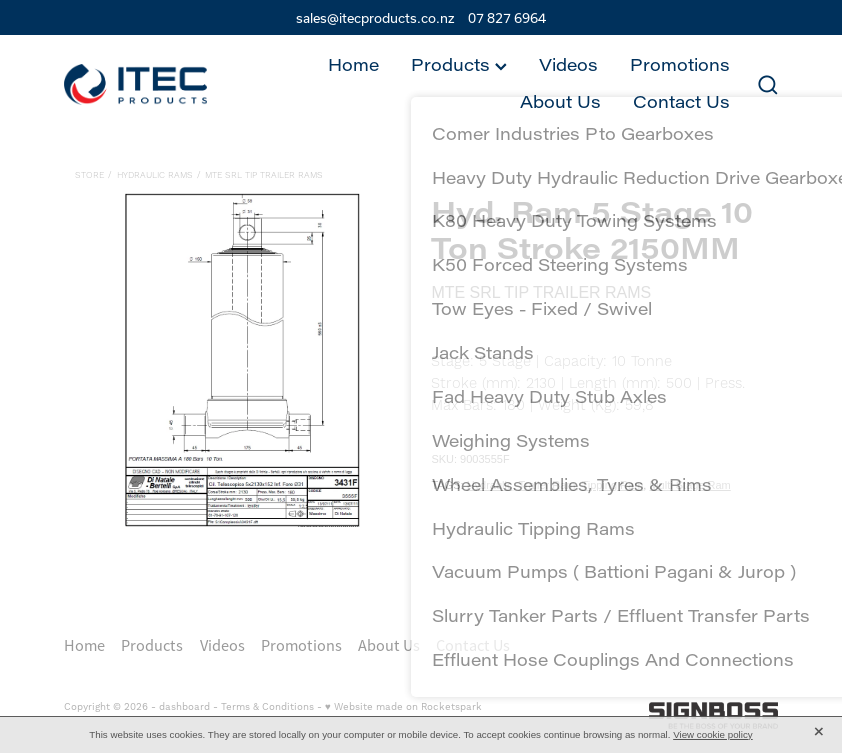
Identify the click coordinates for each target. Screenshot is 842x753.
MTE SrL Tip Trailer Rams (264, 175)
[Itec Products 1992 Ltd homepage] (135, 84)
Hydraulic (490, 485)
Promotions (680, 64)
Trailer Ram (546, 485)
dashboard (184, 707)
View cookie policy (713, 734)
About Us (560, 101)
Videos (568, 64)
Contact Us (681, 101)
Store (89, 175)
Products (459, 64)
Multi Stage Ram (689, 485)
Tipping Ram (612, 485)
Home (353, 64)
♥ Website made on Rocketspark (403, 707)
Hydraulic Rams (155, 175)
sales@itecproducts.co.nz (375, 18)
